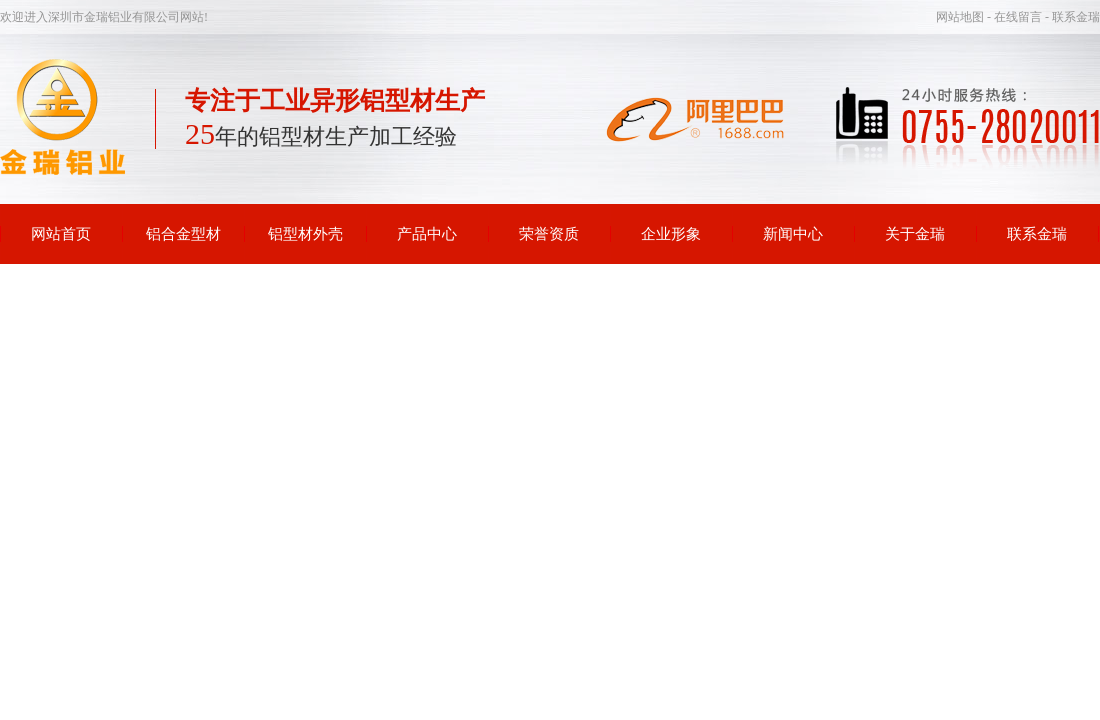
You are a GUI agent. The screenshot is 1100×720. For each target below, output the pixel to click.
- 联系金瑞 (1072, 17)
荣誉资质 (549, 234)
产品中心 (427, 234)
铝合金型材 (183, 234)
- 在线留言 (1016, 17)
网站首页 (61, 234)
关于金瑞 (915, 234)
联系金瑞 (1037, 234)
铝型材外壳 (305, 234)
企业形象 (671, 234)
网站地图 (961, 17)
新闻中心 (793, 234)
